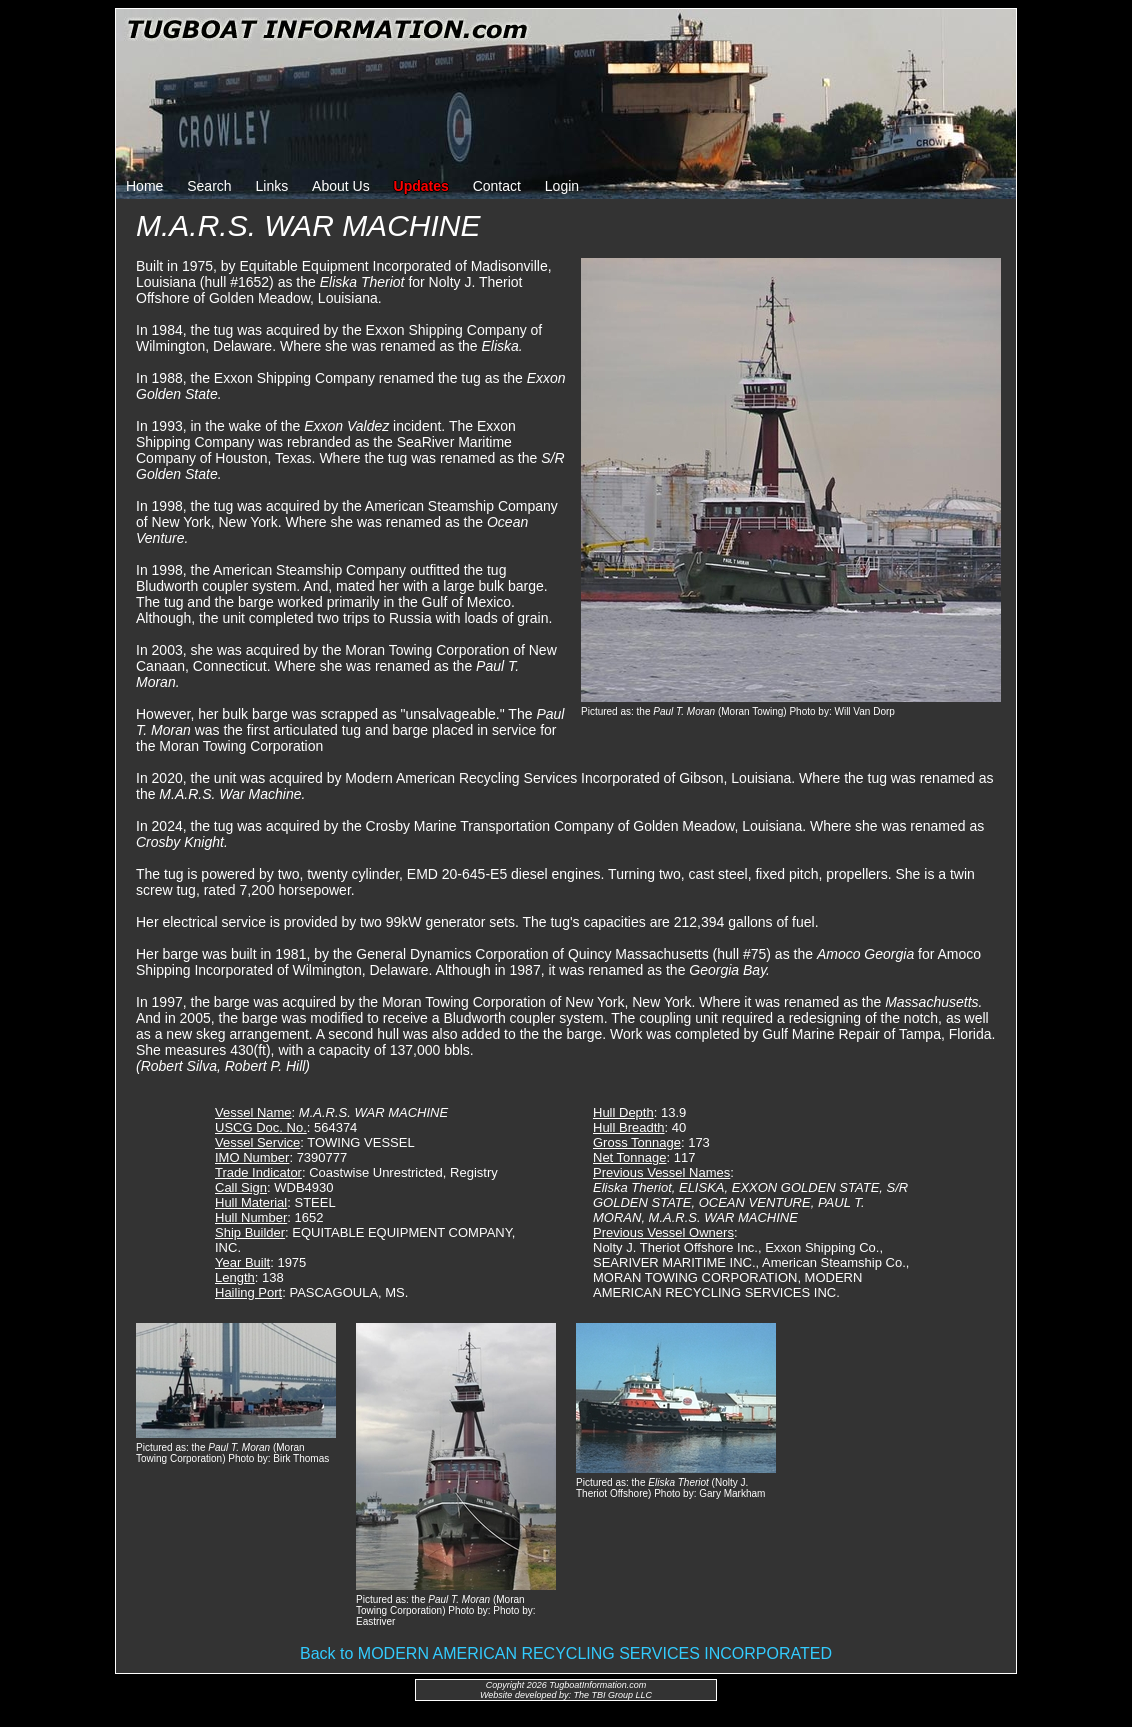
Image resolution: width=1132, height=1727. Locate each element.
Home (144, 186)
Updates (421, 186)
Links (272, 186)
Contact (497, 186)
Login (562, 186)
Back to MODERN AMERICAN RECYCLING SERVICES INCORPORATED (566, 1653)
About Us (341, 186)
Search (209, 186)
